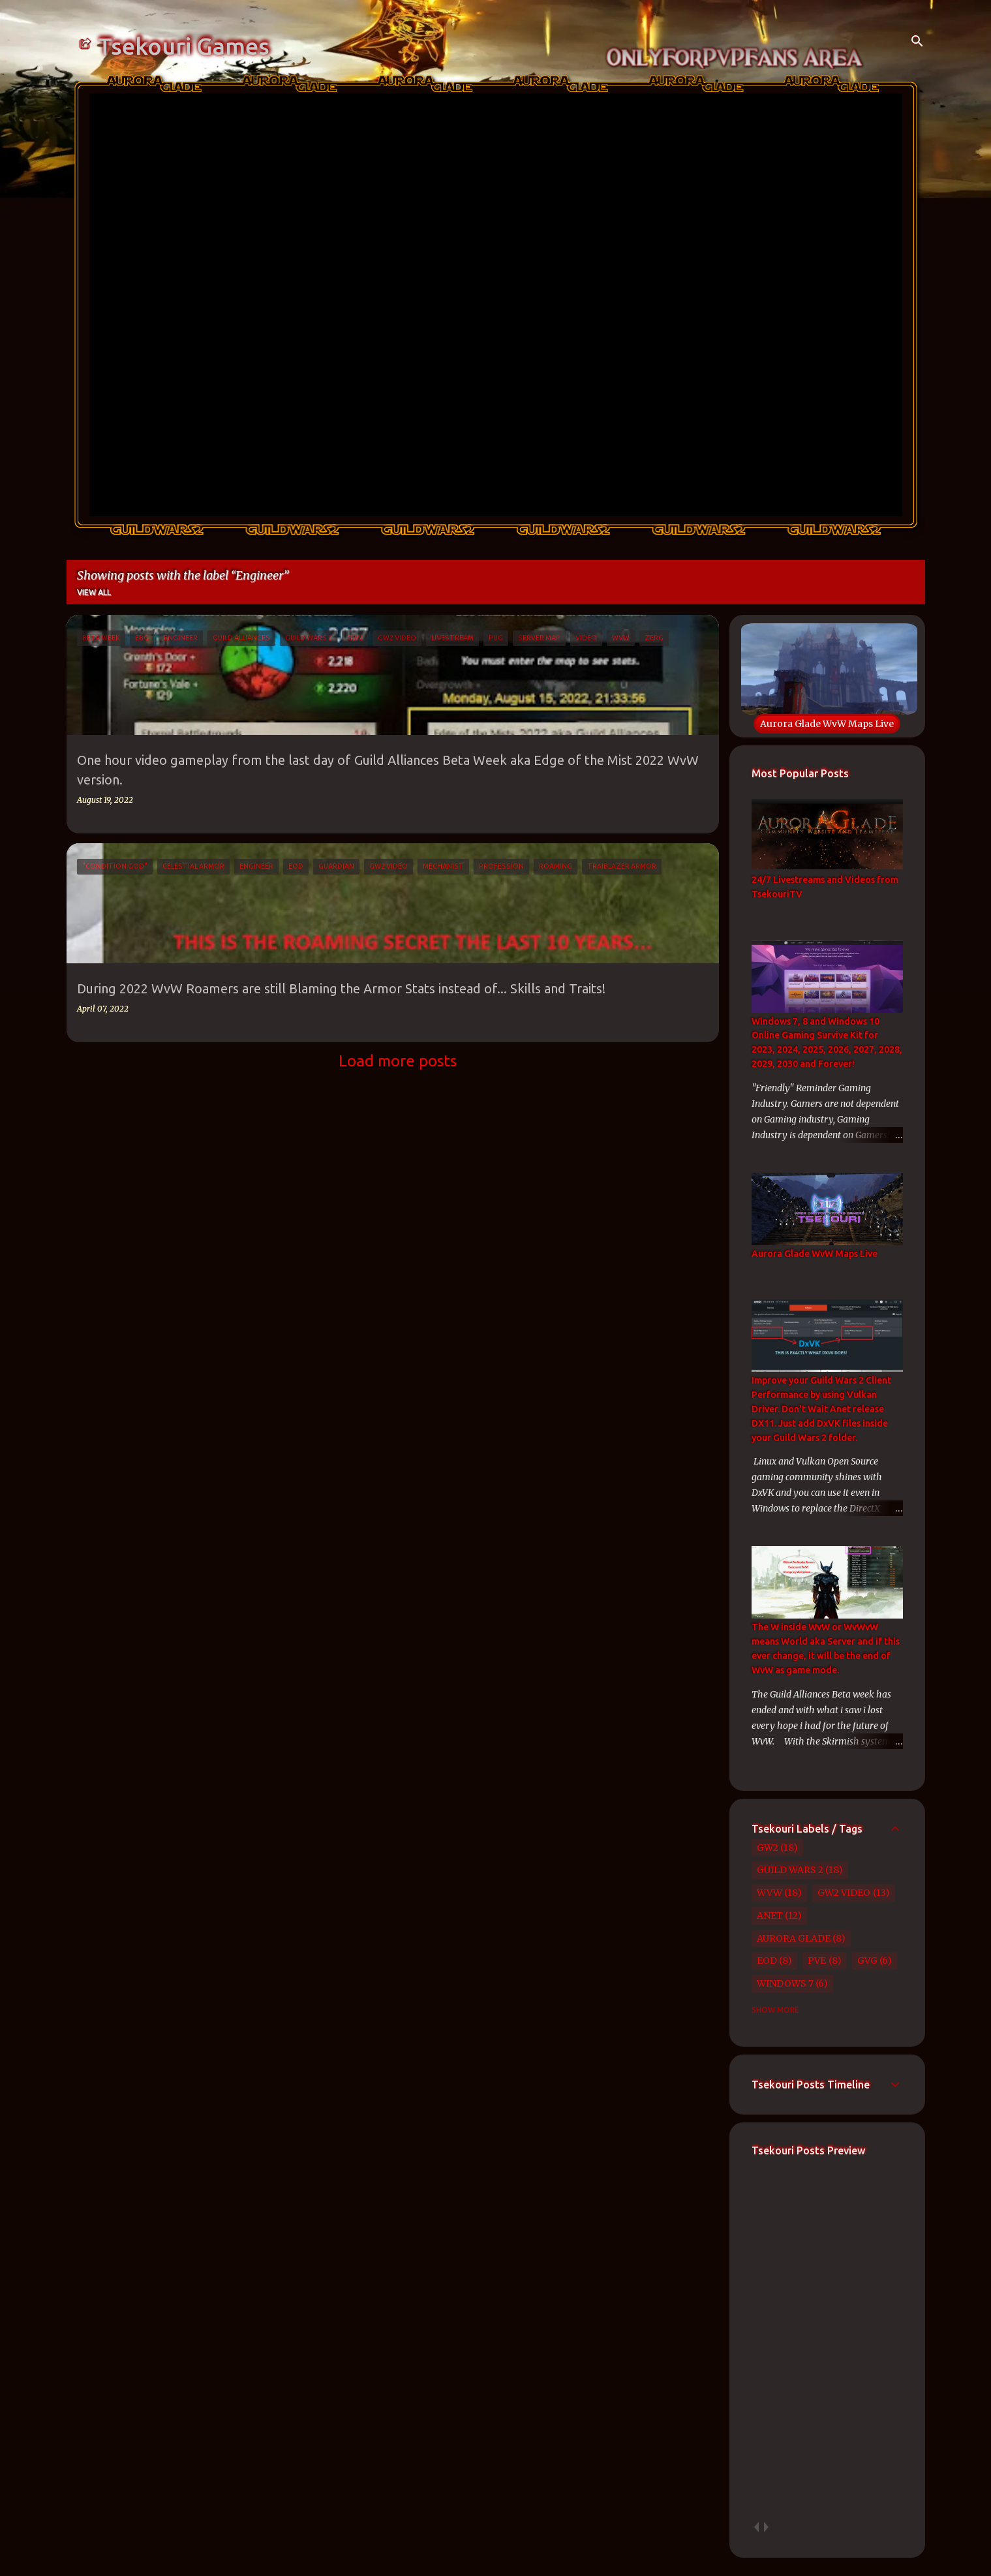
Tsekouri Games (183, 46)
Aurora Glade (794, 1938)
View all (94, 592)
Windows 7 (785, 1983)
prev (756, 2527)
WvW (769, 1893)
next (766, 2527)
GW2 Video (843, 1893)
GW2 (767, 1848)
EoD (767, 1960)
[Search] (917, 41)
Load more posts (398, 1061)
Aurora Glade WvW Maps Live (827, 724)
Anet (770, 1915)
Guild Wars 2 (790, 1870)
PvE (817, 1960)
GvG (867, 1960)
